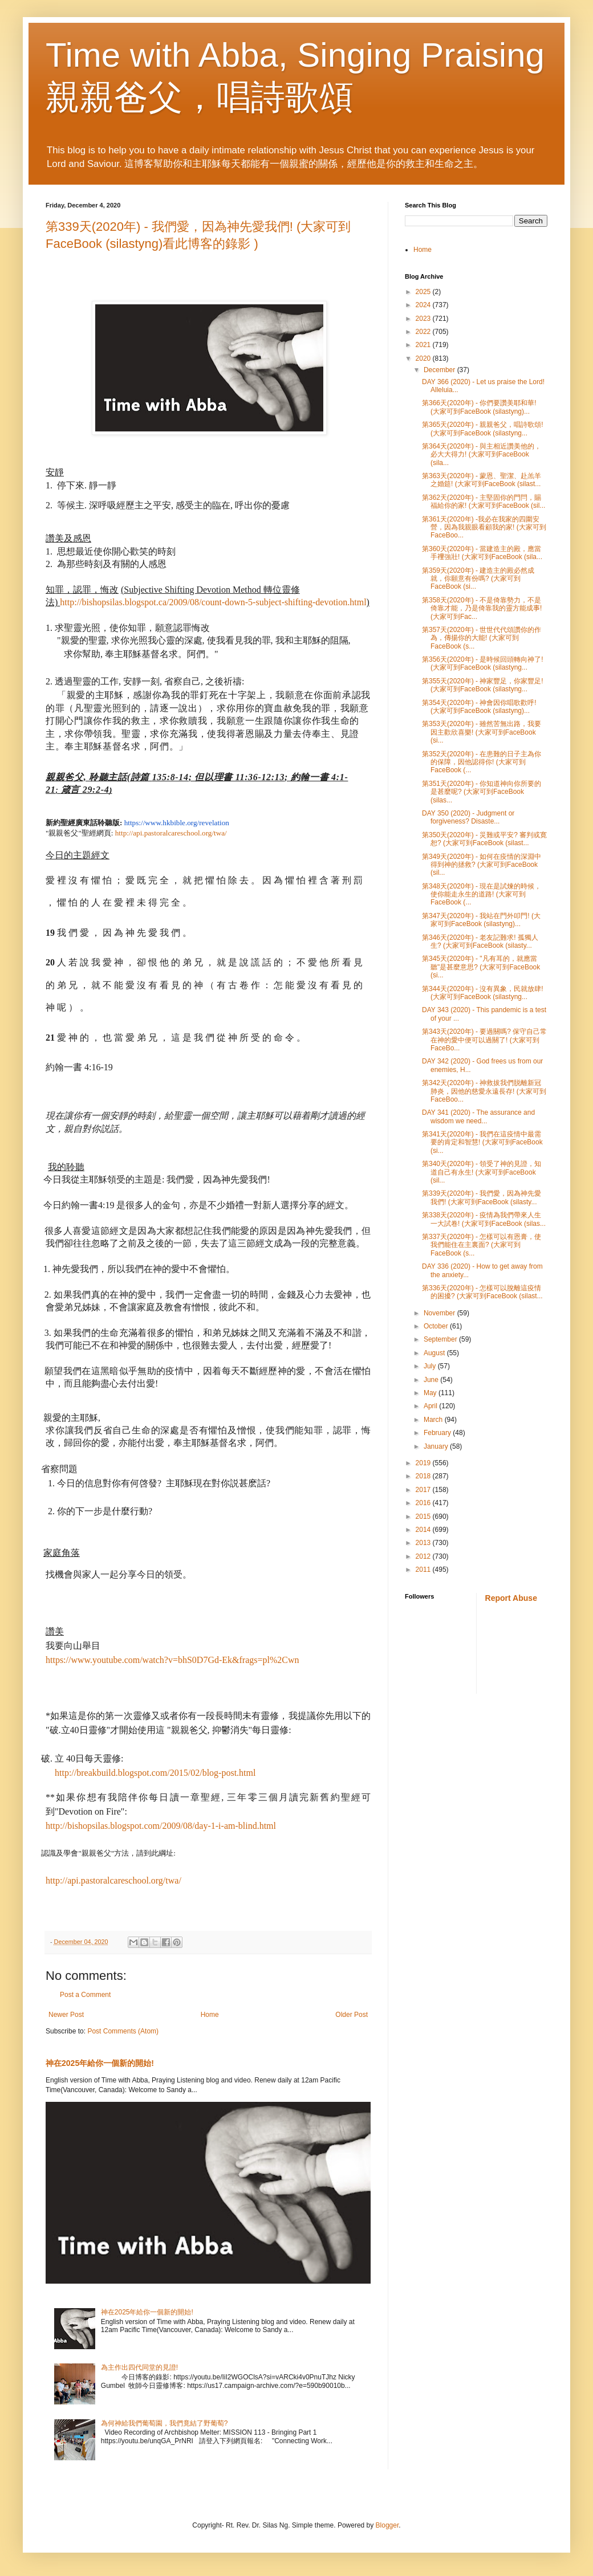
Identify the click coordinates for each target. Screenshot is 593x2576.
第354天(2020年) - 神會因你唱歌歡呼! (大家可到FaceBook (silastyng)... (479, 707)
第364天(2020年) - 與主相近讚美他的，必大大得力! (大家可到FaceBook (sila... (481, 454)
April (431, 1406)
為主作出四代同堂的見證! (139, 2367)
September (441, 1339)
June (432, 1380)
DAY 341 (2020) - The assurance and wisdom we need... (478, 1116)
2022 (424, 332)
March (434, 1420)
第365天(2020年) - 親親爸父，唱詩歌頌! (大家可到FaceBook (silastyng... (482, 429)
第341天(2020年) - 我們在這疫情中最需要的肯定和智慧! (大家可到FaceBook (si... (482, 1142)
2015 (424, 1517)
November (440, 1313)
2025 (424, 292)
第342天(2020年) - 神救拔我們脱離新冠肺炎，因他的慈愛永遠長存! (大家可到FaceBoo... (484, 1091)
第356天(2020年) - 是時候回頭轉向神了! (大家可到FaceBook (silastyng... (482, 663)
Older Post (351, 2015)
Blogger (387, 2525)
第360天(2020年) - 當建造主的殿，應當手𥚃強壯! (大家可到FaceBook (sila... (482, 553)
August (435, 1353)
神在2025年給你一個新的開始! (100, 2063)
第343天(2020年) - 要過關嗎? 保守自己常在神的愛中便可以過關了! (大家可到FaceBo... (484, 1040)
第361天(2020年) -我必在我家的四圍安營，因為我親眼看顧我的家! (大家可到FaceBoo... (484, 527)
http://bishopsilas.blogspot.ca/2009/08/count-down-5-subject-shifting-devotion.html (213, 602)
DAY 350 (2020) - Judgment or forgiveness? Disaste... (468, 817)
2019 (424, 1463)
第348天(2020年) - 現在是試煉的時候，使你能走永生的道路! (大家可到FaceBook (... (481, 894)
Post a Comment (85, 1995)
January (437, 1446)
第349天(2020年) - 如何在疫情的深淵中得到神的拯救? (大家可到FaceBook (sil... (481, 865)
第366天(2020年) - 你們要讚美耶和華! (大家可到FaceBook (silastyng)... (479, 407)
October (437, 1326)
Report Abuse (511, 1598)
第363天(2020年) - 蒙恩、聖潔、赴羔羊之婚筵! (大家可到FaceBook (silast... (481, 480)
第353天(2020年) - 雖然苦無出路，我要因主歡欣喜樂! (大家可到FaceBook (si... (481, 732)
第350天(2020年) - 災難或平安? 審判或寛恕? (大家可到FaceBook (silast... (484, 839)
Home (210, 2015)
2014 (424, 1530)
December (440, 370)
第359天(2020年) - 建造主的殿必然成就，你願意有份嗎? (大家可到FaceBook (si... (478, 578)
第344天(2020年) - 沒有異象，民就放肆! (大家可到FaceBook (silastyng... (482, 993)
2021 (424, 345)
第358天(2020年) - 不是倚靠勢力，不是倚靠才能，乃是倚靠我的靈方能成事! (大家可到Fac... (482, 608)
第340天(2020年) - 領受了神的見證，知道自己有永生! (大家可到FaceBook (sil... (481, 1172)
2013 (424, 1543)
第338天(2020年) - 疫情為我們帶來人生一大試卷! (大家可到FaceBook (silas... (484, 1219)
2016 (424, 1503)
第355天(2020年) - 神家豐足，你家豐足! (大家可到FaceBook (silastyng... (482, 685)
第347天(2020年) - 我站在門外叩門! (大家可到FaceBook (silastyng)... (481, 920)
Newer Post (66, 2015)
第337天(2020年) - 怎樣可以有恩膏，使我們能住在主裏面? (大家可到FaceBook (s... (481, 1245)
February (438, 1433)
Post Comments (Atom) (123, 2031)
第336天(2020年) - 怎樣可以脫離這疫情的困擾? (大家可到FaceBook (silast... (482, 1292)
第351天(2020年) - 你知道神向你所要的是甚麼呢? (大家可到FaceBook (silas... (481, 792)
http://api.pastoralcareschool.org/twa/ (171, 833)
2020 (424, 358)
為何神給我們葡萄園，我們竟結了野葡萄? (164, 2423)
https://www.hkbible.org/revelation (176, 822)
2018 (424, 1476)
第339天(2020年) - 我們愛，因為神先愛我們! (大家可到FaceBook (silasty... (481, 1197)
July (431, 1366)
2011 (424, 1570)
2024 (424, 305)
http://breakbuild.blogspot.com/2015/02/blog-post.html (155, 1773)
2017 (424, 1490)
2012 (424, 1556)
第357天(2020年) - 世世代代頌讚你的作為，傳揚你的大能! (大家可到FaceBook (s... (481, 638)
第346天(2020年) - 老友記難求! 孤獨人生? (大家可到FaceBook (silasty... (480, 941)
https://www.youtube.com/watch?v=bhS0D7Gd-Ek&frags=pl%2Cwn (172, 1660)
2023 (424, 319)
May (431, 1393)
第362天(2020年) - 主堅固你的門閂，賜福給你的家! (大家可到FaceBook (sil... (483, 502)
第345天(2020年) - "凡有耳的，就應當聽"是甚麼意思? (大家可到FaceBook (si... (481, 967)
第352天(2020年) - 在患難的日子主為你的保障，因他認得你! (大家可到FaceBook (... (481, 762)
